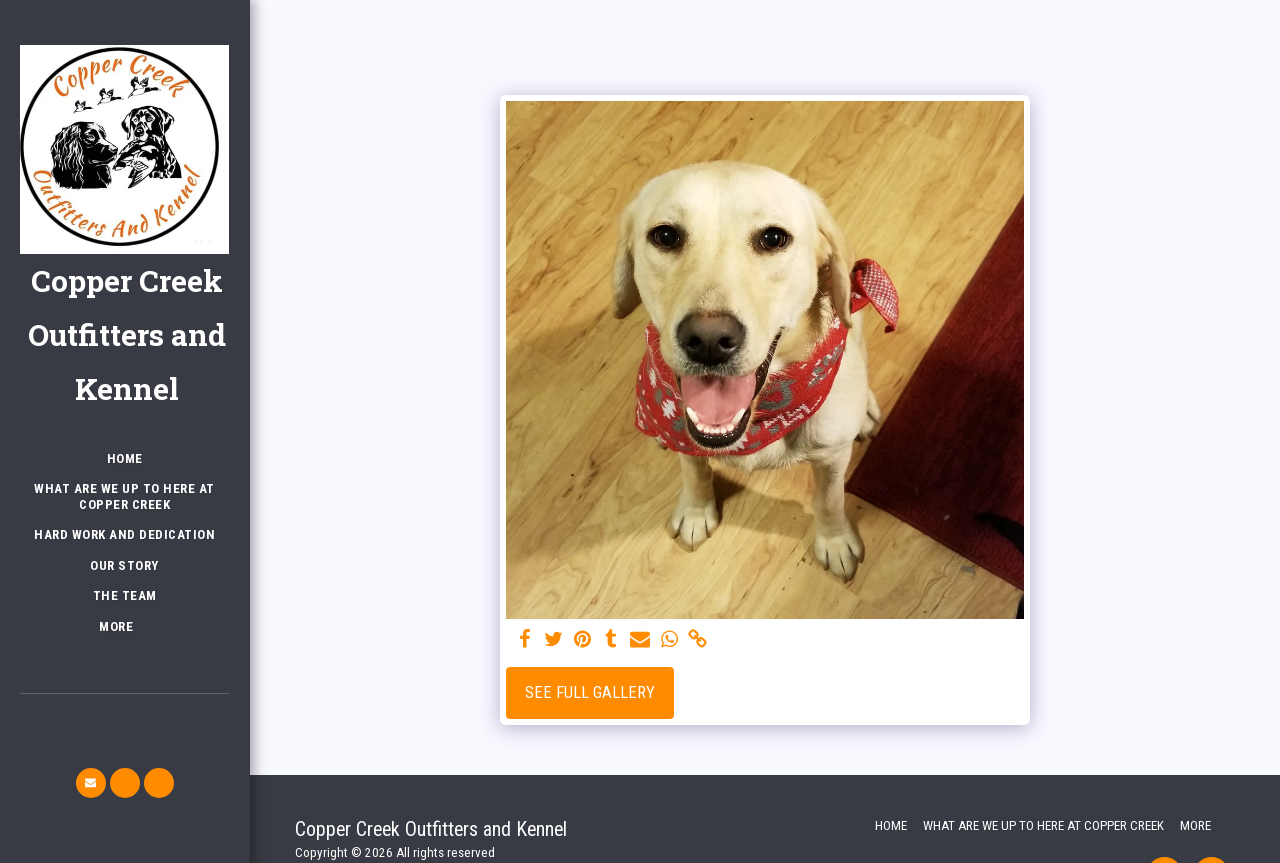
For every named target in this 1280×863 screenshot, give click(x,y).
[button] (91, 783)
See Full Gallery (590, 692)
